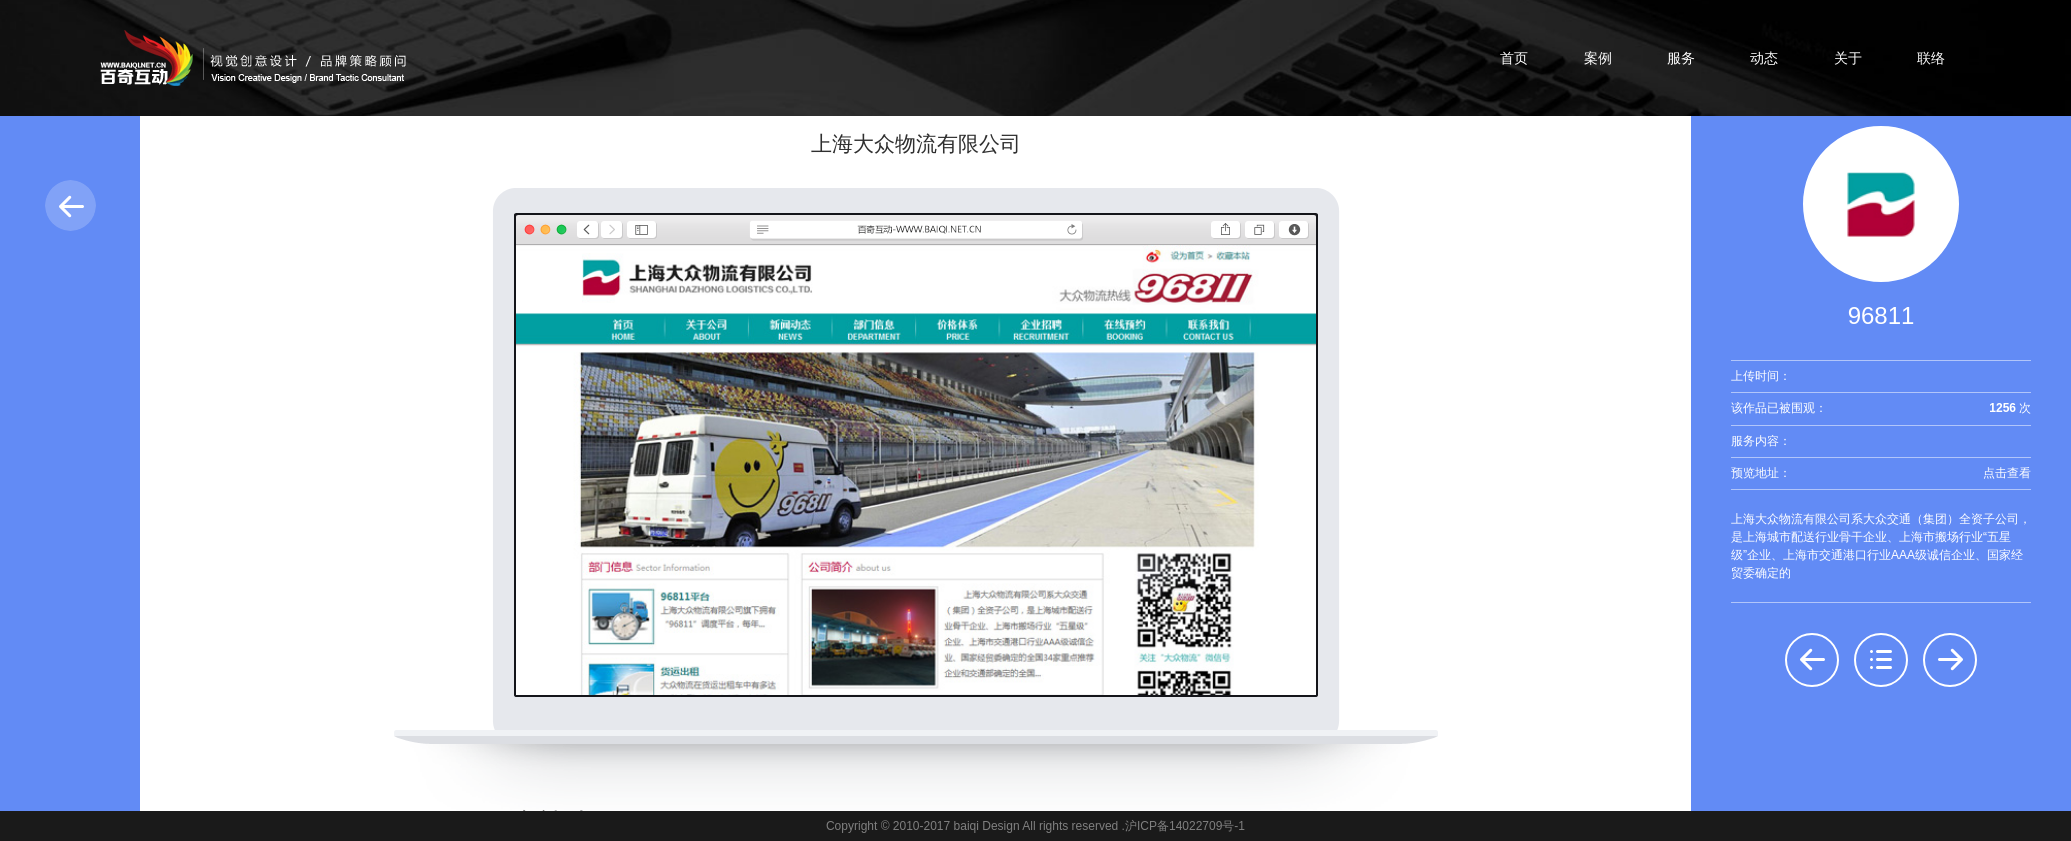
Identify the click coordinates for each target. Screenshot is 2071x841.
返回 (70, 205)
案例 (1598, 58)
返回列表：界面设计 (1881, 660)
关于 (1848, 58)
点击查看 (2007, 473)
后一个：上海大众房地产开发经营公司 (1950, 660)
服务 (1681, 58)
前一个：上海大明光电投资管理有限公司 (1812, 660)
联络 (1931, 58)
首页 (1514, 58)
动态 (1764, 58)
